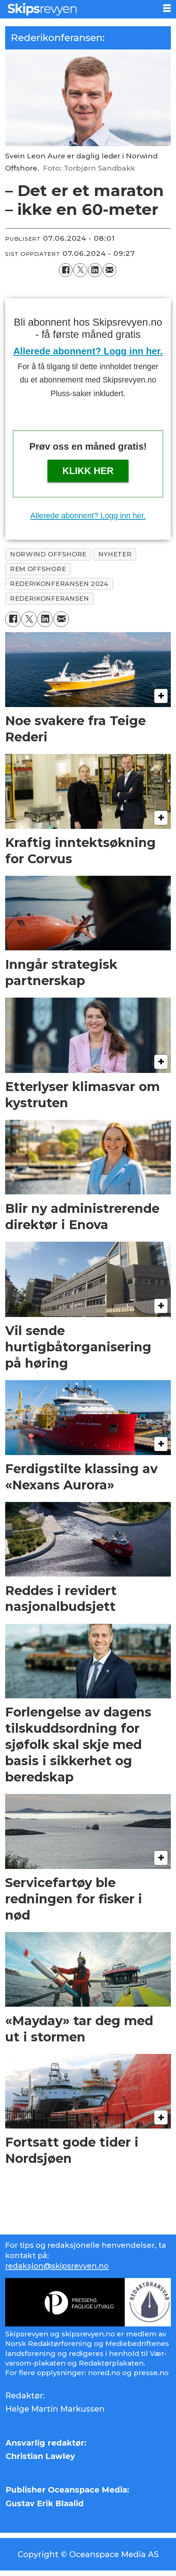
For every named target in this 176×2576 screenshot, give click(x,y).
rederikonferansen (49, 598)
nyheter (115, 554)
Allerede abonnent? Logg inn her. (88, 351)
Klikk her (87, 471)
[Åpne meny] (167, 8)
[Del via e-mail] (110, 270)
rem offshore (38, 569)
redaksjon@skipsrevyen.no (57, 2265)
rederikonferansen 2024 (59, 583)
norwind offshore (48, 554)
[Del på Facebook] (66, 270)
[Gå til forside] (78, 9)
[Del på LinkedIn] (95, 270)
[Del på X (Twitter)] (80, 270)
